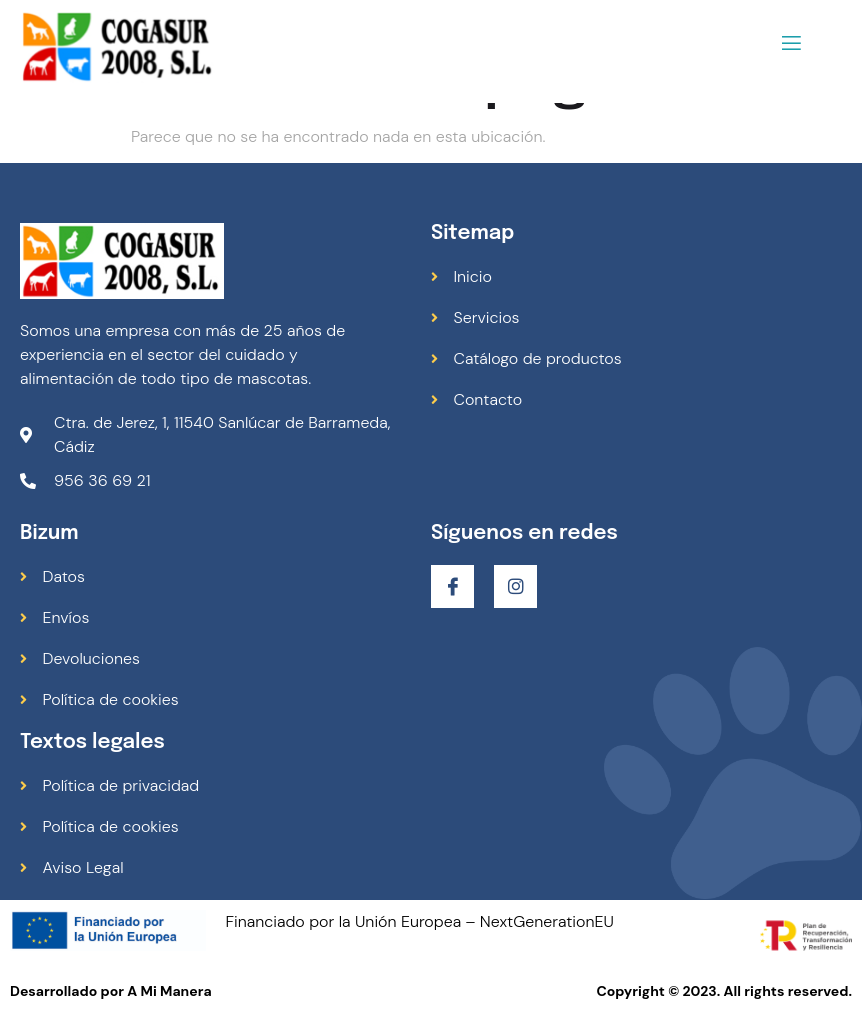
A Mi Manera (169, 991)
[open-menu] (791, 46)
